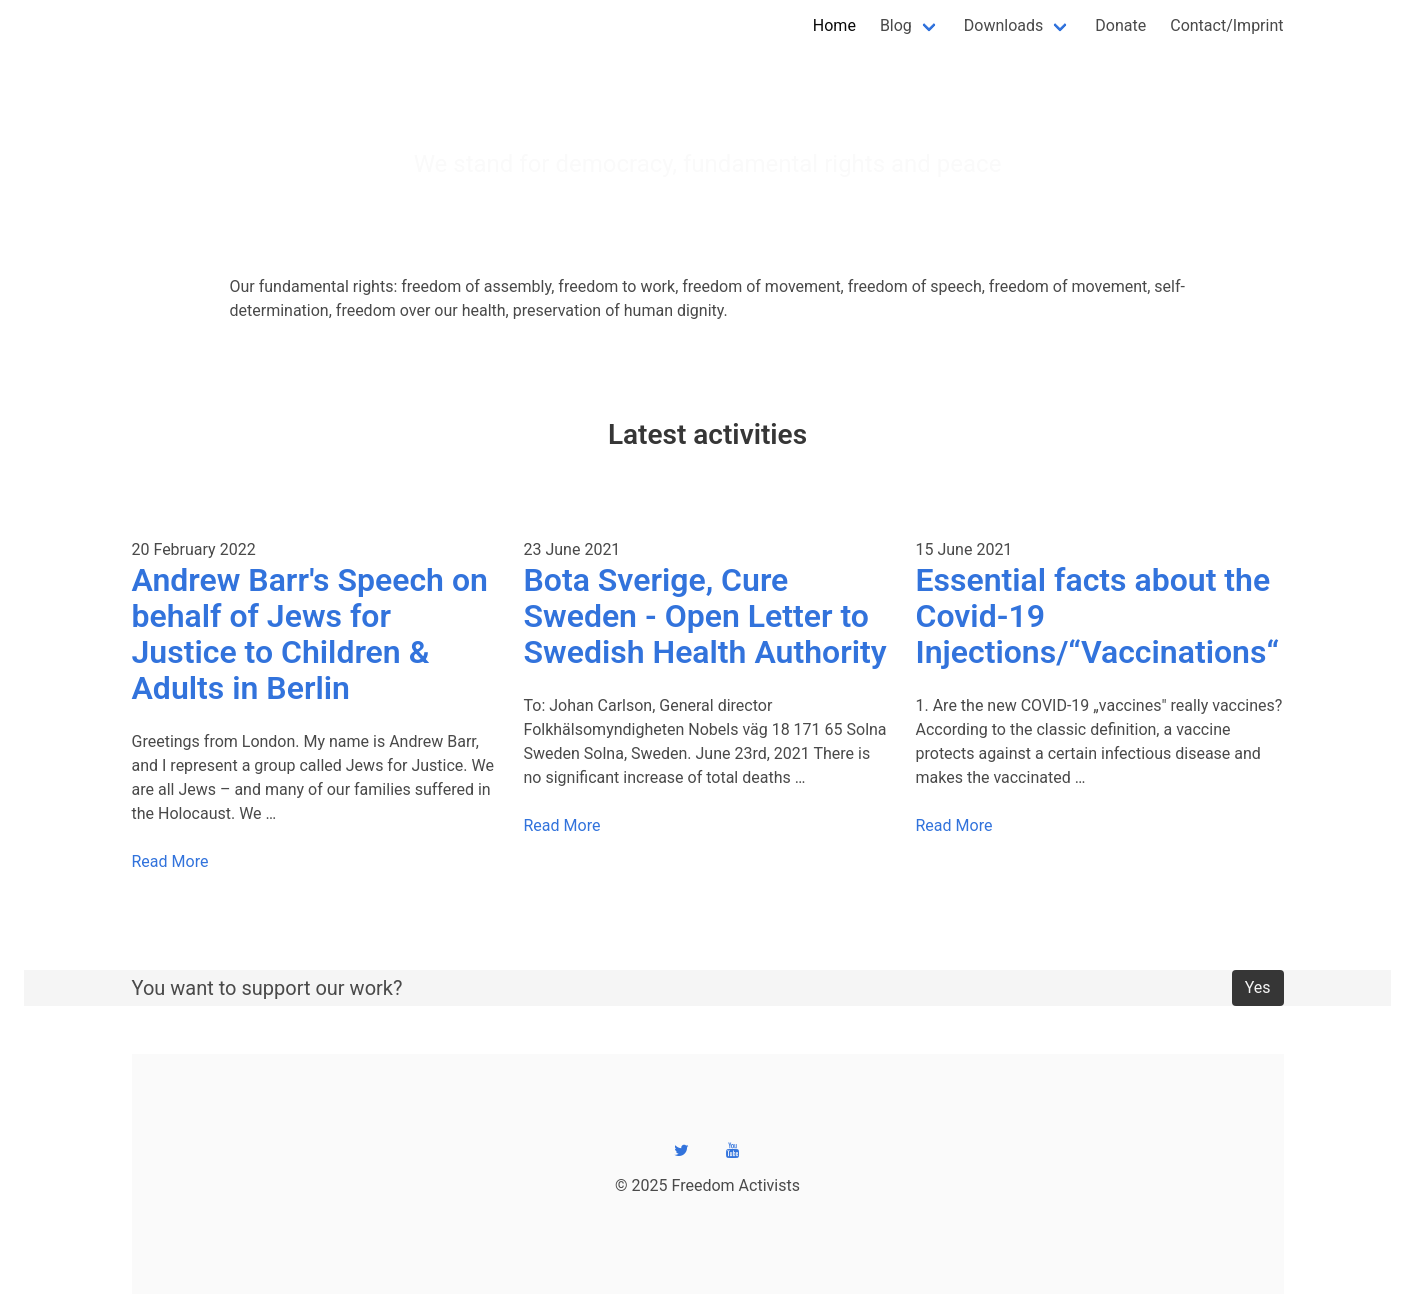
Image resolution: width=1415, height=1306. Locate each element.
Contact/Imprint (1226, 25)
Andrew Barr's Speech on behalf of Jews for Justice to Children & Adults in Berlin (310, 634)
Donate (1120, 25)
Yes (1258, 987)
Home (834, 25)
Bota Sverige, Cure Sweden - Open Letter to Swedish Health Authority (705, 616)
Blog (896, 25)
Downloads (1003, 25)
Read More (170, 861)
